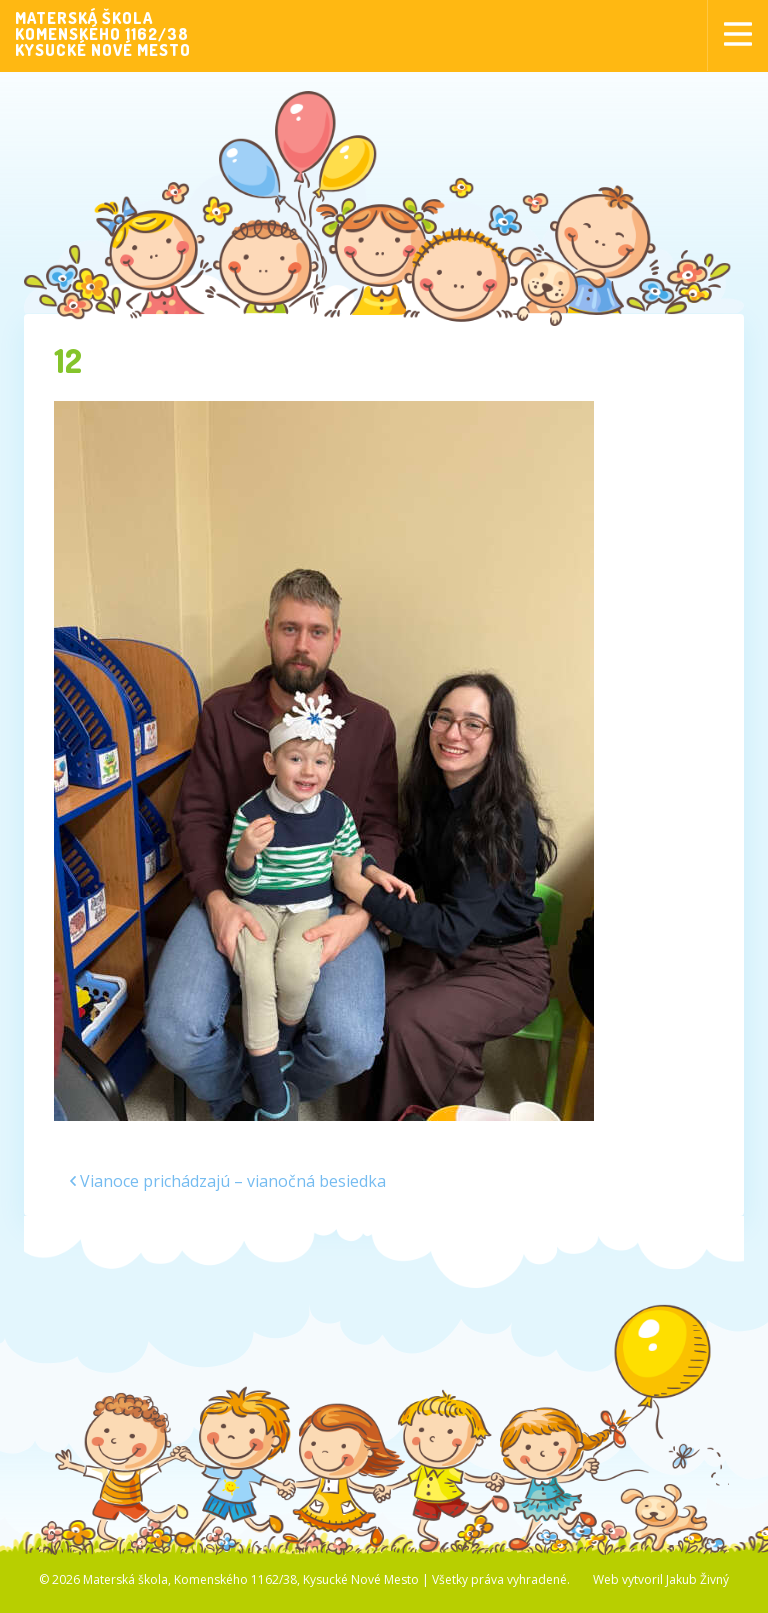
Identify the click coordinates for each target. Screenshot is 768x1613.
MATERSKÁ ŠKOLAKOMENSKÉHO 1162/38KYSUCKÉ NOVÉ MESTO (103, 34)
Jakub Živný (697, 1579)
